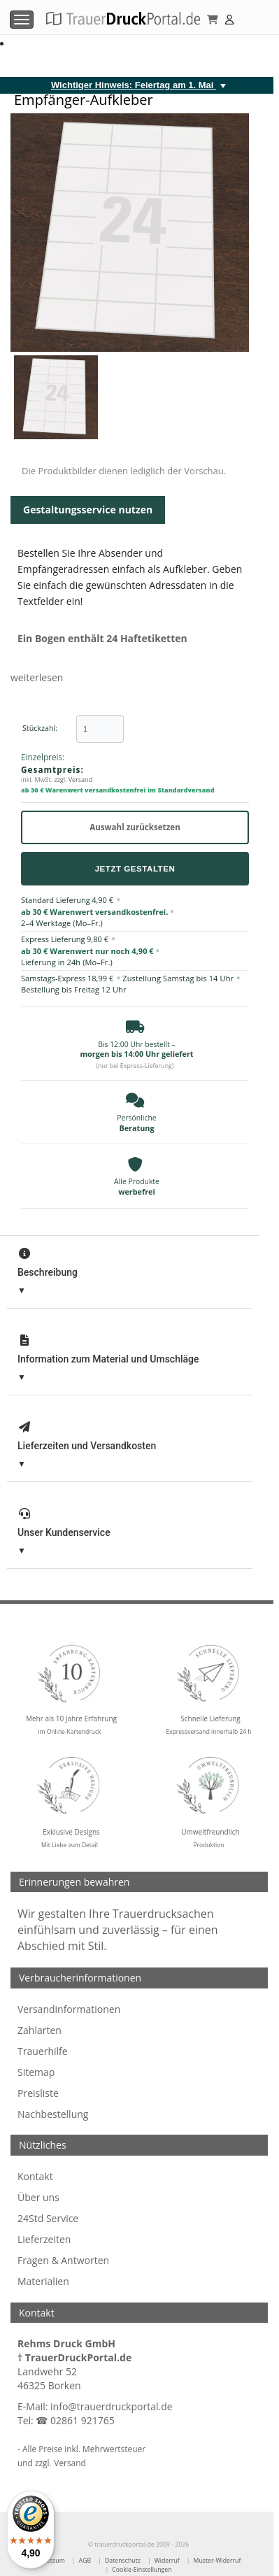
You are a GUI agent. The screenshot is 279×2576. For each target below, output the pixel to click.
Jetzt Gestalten (135, 868)
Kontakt (35, 2176)
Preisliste (38, 2093)
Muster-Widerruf (217, 2560)
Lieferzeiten (44, 2239)
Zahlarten (39, 2030)
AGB (85, 2560)
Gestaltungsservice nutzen (87, 509)
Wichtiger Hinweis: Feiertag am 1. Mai (133, 85)
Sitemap (36, 2072)
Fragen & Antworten (63, 2260)
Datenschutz (123, 2560)
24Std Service (47, 2218)
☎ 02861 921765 (75, 2420)
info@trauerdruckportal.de (111, 2406)
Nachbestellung (52, 2114)
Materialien (43, 2281)
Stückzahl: (39, 728)
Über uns (38, 2197)
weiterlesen (36, 677)
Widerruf (167, 2560)
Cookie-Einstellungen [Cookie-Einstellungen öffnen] (141, 2570)
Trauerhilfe (42, 2051)
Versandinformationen (68, 2009)
